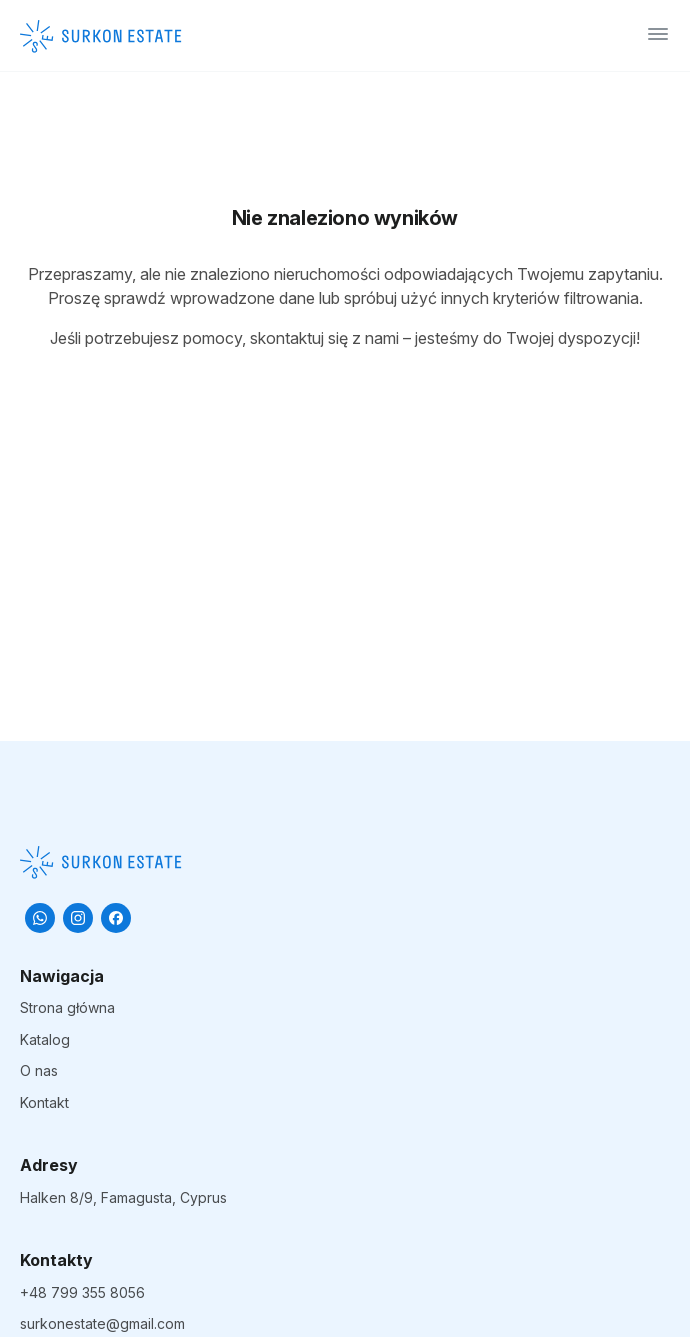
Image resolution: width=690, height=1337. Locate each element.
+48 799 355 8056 (82, 1292)
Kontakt (44, 1102)
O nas (39, 1070)
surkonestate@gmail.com (102, 1323)
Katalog (45, 1039)
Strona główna (67, 1007)
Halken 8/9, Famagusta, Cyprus (123, 1197)
